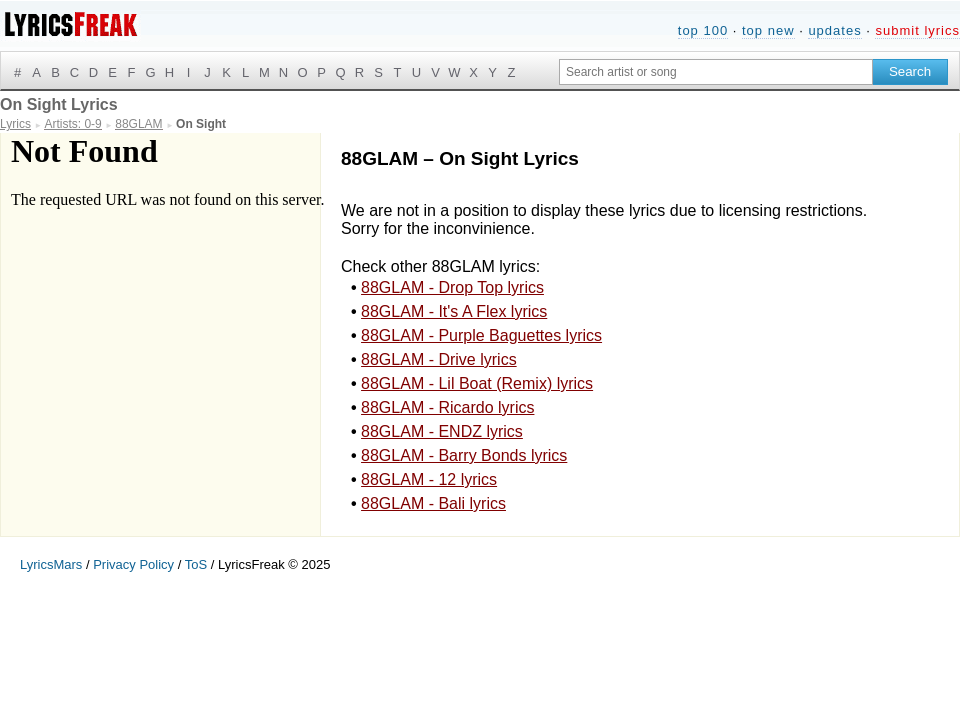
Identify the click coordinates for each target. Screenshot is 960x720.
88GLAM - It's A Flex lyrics (454, 311)
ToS (196, 564)
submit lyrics (917, 30)
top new (768, 30)
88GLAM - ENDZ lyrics (442, 431)
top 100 (703, 30)
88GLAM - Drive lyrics (439, 359)
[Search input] (716, 72)
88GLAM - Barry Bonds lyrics (464, 455)
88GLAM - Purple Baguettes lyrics (481, 335)
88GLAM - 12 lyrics (429, 479)
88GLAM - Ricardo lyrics (447, 407)
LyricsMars (51, 564)
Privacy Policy (133, 564)
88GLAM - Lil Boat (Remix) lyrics (477, 383)
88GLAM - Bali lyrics (433, 503)
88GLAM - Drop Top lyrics (452, 287)
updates (834, 30)
